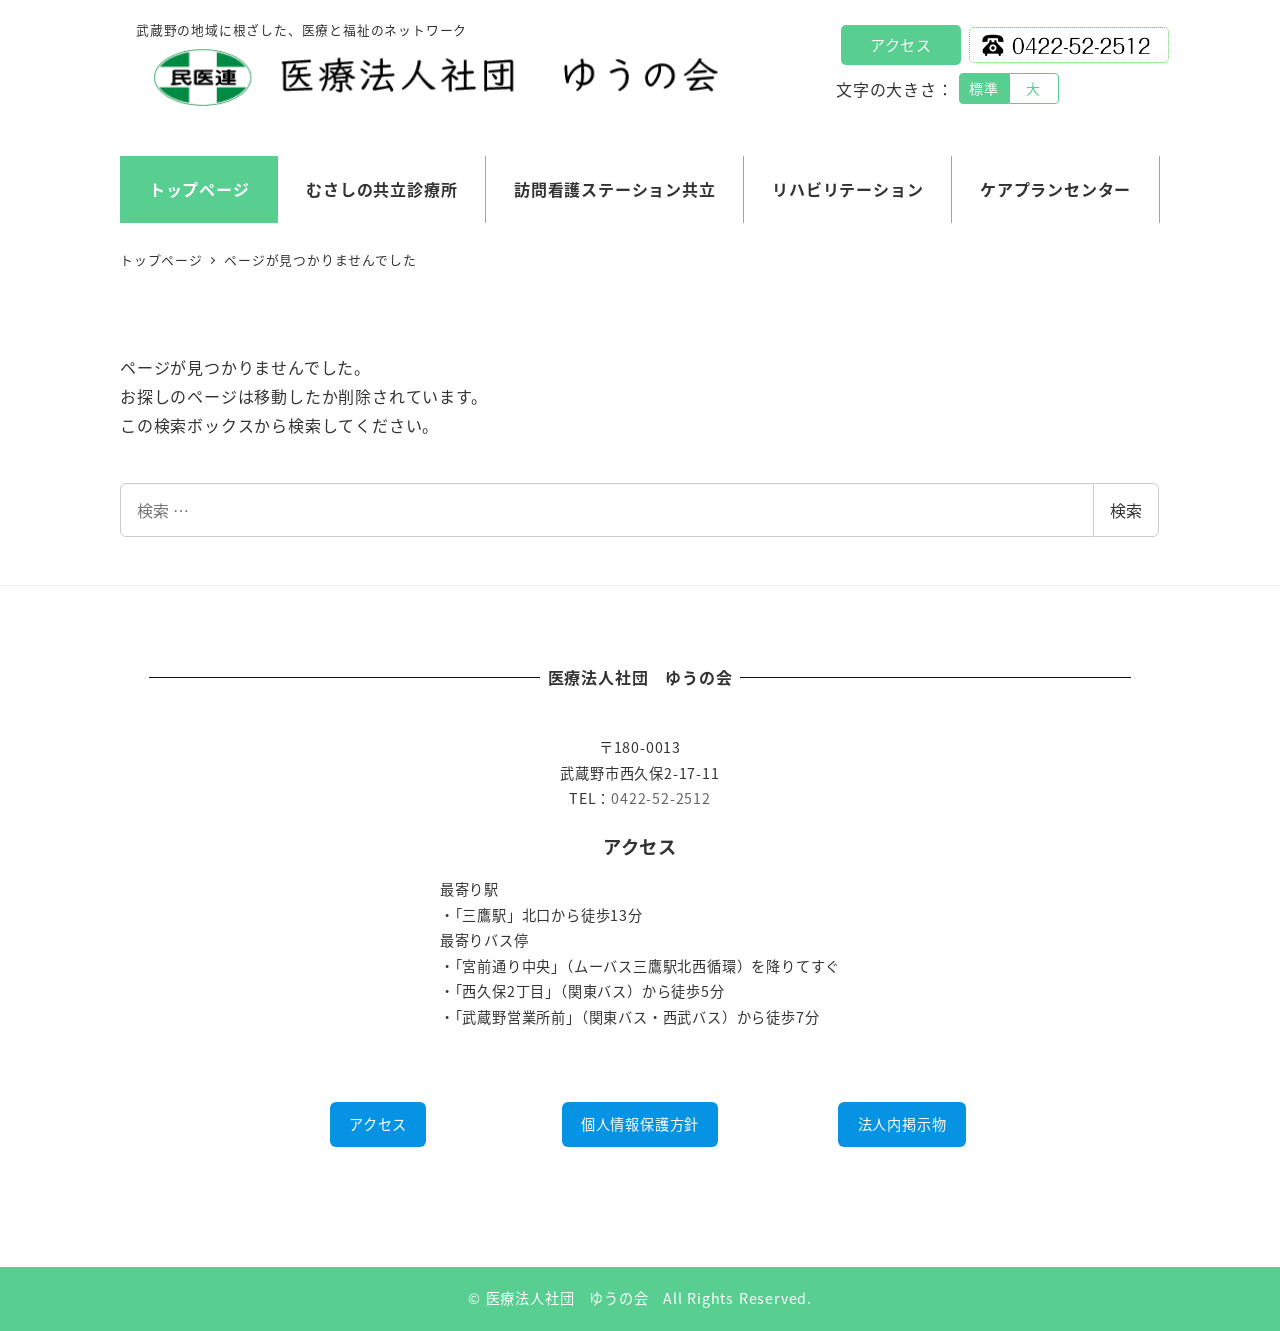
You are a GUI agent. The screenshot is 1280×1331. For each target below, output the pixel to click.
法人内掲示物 (902, 1124)
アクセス (901, 44)
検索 (1126, 510)
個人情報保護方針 (640, 1124)
